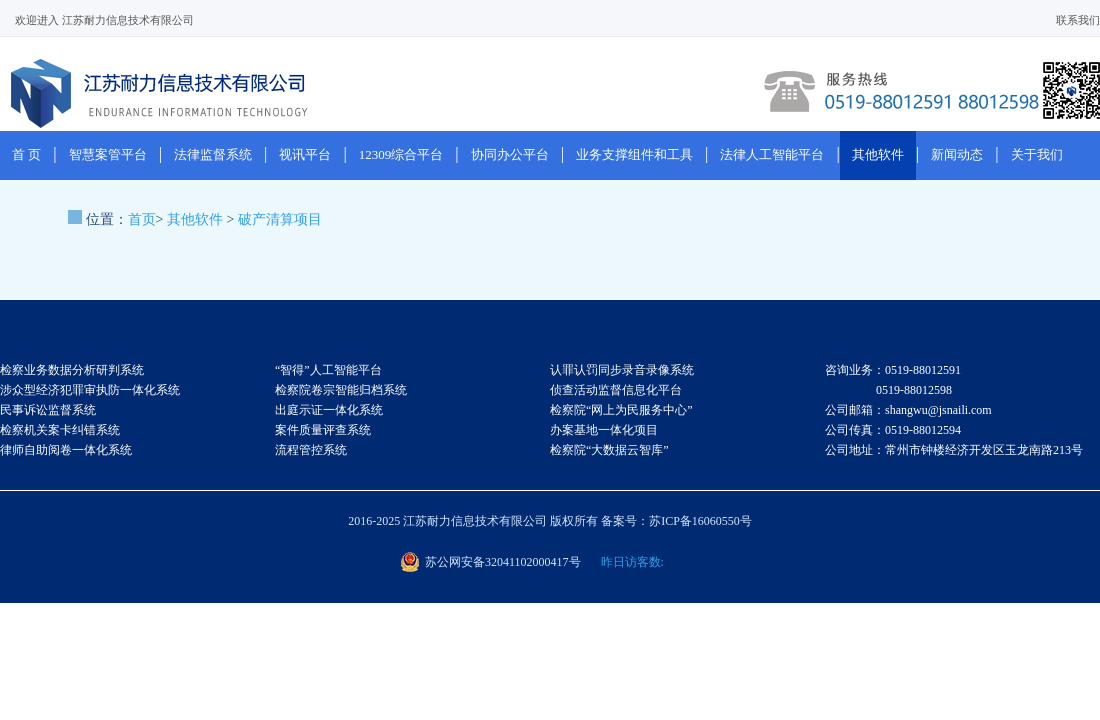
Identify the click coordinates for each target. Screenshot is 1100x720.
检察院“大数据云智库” (609, 450)
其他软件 (878, 154)
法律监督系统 (213, 154)
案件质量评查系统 (323, 430)
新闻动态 (957, 154)
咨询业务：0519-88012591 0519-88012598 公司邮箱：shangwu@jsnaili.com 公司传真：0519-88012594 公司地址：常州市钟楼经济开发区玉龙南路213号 (954, 410)
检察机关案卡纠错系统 (60, 430)
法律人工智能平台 (772, 154)
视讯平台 (305, 154)
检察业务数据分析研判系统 (72, 370)
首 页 (26, 154)
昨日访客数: (632, 562)
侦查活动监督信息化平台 (616, 390)
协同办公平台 (510, 154)
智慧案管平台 (108, 154)
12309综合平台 (401, 154)
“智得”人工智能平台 (328, 370)
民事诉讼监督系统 (48, 410)
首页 (142, 219)
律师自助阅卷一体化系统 (66, 450)
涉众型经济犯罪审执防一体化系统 (90, 390)
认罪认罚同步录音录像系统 (622, 370)
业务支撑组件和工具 (634, 154)
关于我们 (1037, 154)
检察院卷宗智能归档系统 (341, 390)
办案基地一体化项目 (604, 430)
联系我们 (1078, 20)
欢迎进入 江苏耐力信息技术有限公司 (104, 20)
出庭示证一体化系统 (329, 410)
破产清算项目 (280, 219)
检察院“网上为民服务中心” (621, 410)
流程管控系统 (311, 450)
